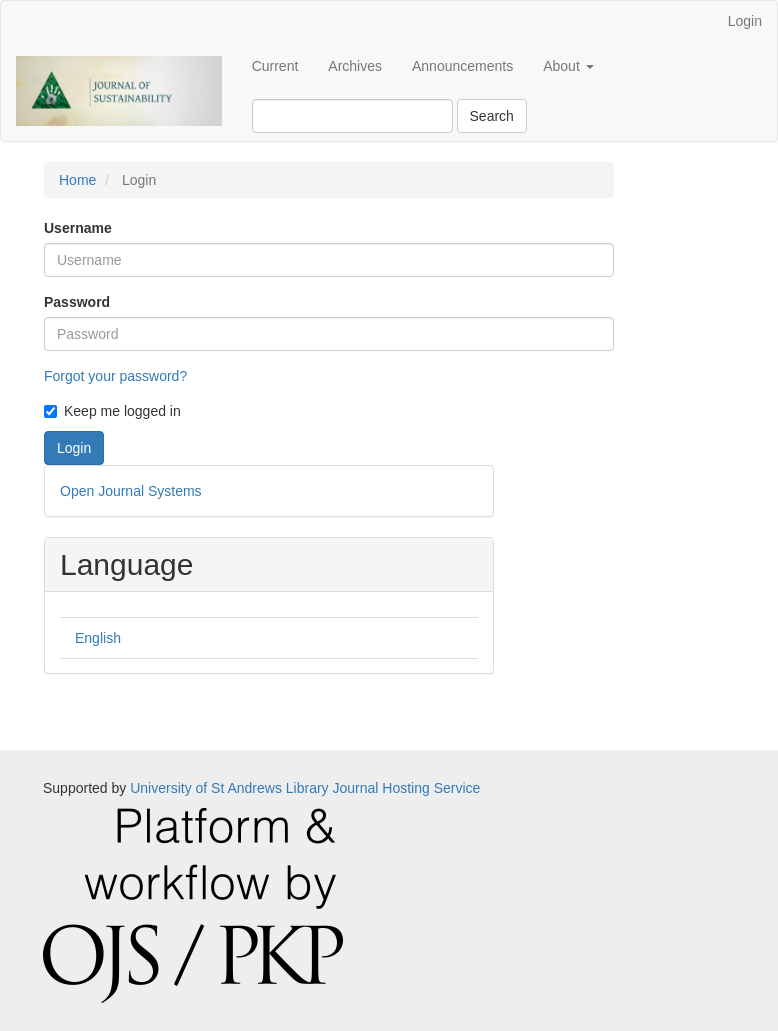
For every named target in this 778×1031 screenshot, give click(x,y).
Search (492, 116)
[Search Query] (352, 116)
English (98, 638)
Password (77, 302)
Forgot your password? (115, 376)
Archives (355, 66)
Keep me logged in (112, 411)
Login (745, 21)
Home (77, 180)
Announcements (462, 66)
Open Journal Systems (131, 491)
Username (78, 228)
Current (275, 66)
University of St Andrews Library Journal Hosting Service (305, 788)
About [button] (568, 66)
